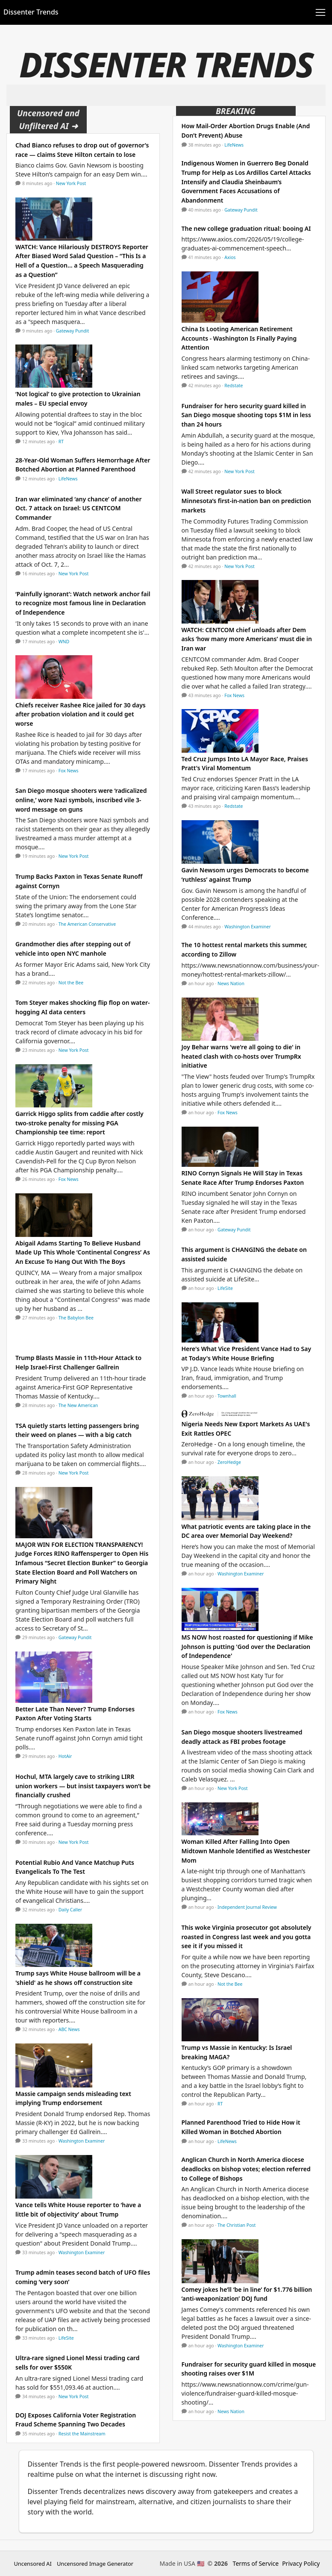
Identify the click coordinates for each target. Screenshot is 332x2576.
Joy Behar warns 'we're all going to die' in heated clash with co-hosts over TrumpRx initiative (241, 1056)
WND (64, 642)
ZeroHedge (229, 1462)
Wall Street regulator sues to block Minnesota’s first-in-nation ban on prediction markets (246, 500)
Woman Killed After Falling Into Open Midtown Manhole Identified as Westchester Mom (246, 1850)
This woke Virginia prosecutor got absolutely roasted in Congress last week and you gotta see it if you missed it (246, 1936)
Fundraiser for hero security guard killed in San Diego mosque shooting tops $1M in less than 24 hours (246, 415)
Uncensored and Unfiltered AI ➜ (48, 119)
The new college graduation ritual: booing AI (246, 228)
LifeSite (66, 2338)
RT (61, 442)
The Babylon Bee (76, 1318)
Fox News (69, 771)
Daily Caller (70, 1910)
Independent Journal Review (247, 1907)
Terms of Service (256, 2563)
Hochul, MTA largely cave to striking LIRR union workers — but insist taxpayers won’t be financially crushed (82, 1785)
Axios (229, 257)
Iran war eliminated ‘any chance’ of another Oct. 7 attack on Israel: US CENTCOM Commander (78, 508)
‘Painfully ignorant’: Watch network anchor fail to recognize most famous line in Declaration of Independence (82, 603)
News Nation (230, 983)
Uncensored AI (33, 2563)
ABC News (69, 2029)
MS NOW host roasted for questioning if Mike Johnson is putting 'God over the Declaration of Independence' (247, 1646)
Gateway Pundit (72, 331)
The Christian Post (236, 2225)
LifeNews (68, 479)
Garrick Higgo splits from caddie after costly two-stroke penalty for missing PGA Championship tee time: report (79, 1123)
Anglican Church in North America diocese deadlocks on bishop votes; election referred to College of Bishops (246, 2168)
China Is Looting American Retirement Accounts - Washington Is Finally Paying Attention (239, 338)
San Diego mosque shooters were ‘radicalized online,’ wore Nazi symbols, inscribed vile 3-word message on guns (81, 799)
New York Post (71, 183)
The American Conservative (87, 924)
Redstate (233, 386)
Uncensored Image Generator (95, 2563)
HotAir (65, 1756)
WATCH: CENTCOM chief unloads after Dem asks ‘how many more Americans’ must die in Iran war (247, 639)
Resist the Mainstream (82, 2434)
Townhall (226, 1396)
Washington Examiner (82, 2141)
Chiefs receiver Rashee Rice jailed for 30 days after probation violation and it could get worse (80, 714)
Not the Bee (71, 983)
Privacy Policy (301, 2563)
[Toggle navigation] (320, 12)
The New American (78, 1405)
